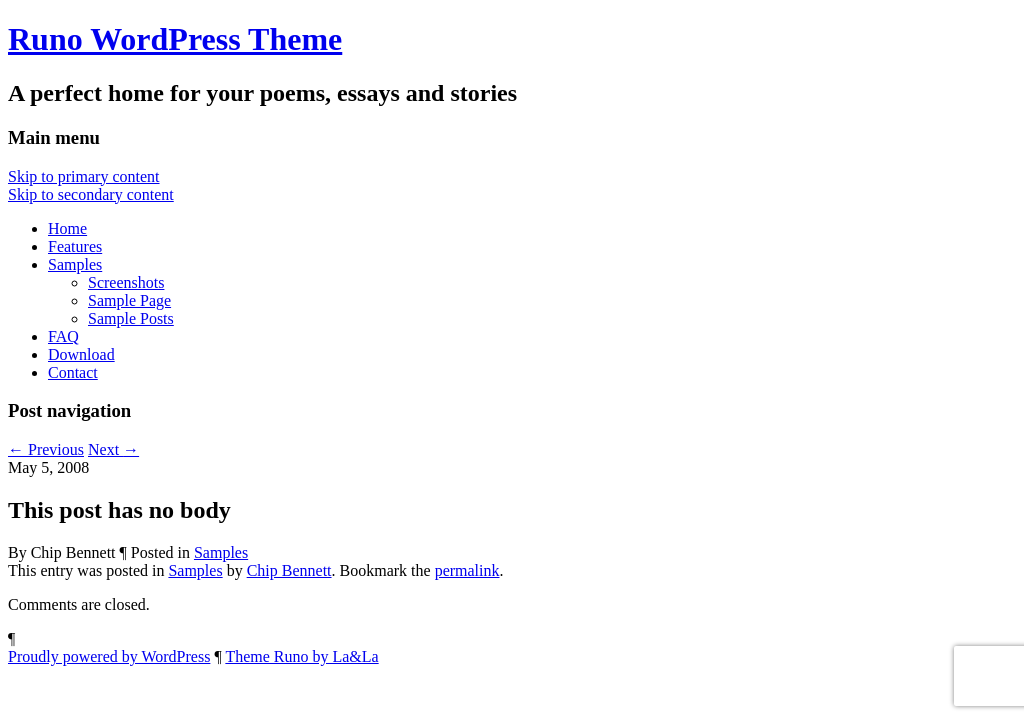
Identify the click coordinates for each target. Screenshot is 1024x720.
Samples (75, 264)
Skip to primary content (84, 176)
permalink (467, 570)
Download (81, 354)
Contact (73, 372)
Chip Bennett (289, 570)
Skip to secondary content (91, 194)
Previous (46, 449)
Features (75, 246)
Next (113, 449)
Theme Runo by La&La (301, 656)
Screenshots (126, 282)
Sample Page (129, 300)
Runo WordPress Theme (175, 39)
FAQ (63, 336)
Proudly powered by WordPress (109, 656)
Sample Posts (131, 318)
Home (67, 228)
